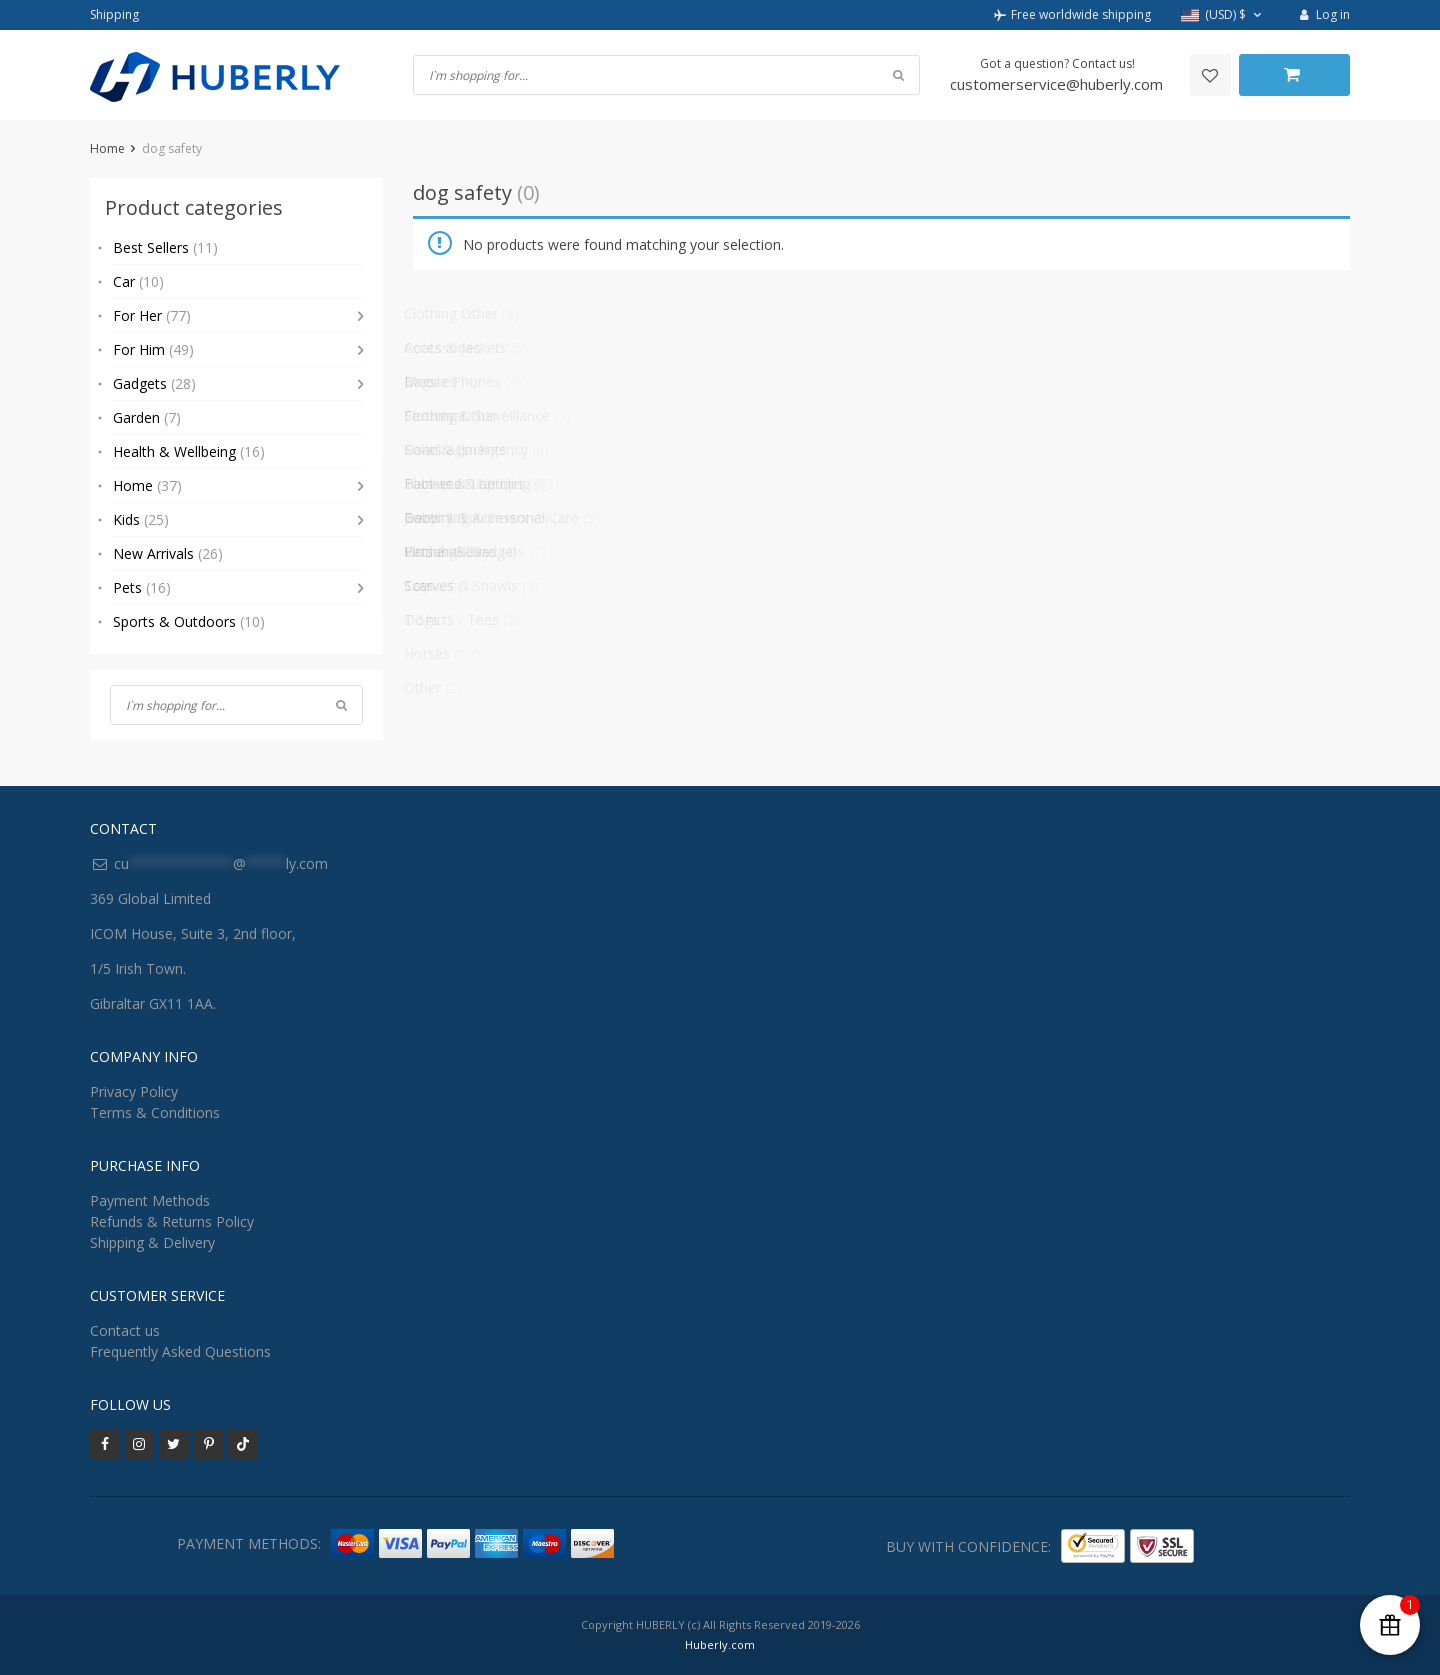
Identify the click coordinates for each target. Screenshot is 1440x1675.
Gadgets (154, 383)
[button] (1223, 15)
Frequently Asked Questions (180, 1351)
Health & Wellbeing (189, 451)
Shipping (114, 14)
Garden (147, 417)
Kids (141, 519)
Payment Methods (150, 1200)
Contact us (125, 1330)
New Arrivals (168, 553)
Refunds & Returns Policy (172, 1221)
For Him (153, 349)
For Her (152, 315)
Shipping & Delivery (152, 1242)
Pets (142, 587)
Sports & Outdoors (189, 621)
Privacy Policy (134, 1091)
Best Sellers (165, 247)
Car (138, 281)
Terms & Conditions (155, 1112)
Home (107, 148)
